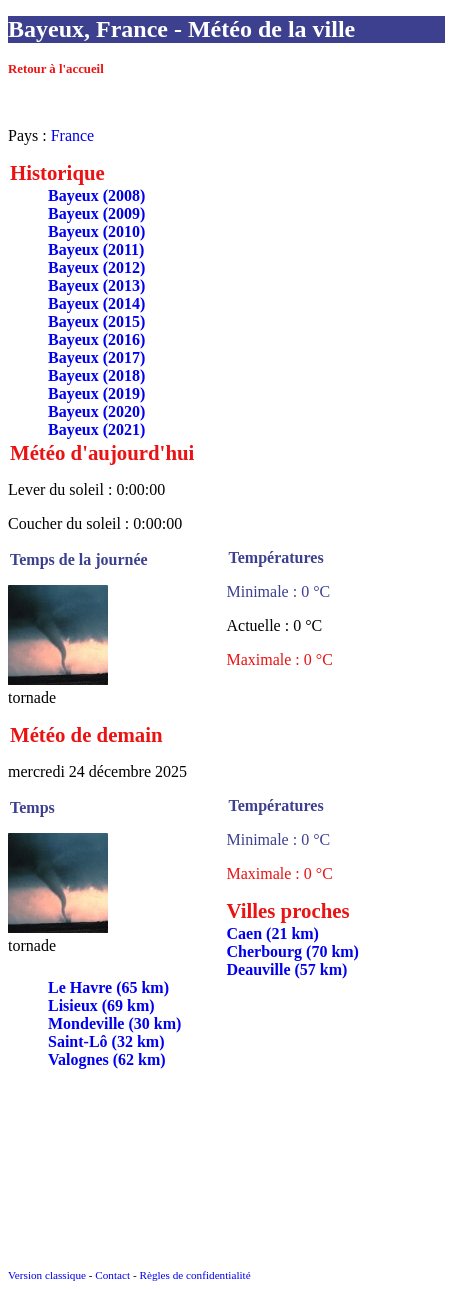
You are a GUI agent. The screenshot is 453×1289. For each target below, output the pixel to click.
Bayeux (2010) (96, 231)
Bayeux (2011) (96, 249)
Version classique (47, 1275)
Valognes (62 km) (107, 1059)
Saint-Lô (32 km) (106, 1041)
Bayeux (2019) (96, 393)
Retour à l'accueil (56, 69)
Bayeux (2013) (96, 285)
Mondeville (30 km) (114, 1023)
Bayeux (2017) (96, 357)
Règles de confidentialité (194, 1275)
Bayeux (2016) (96, 339)
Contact (112, 1275)
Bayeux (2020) (96, 411)
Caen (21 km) (273, 933)
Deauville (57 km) (287, 969)
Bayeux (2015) (96, 321)
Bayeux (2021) (96, 429)
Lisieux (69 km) (101, 1005)
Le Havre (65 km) (108, 987)
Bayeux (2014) (96, 303)
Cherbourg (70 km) (293, 951)
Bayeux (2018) (96, 375)
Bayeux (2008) (96, 195)
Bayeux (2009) (96, 213)
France (73, 135)
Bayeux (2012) (96, 267)
